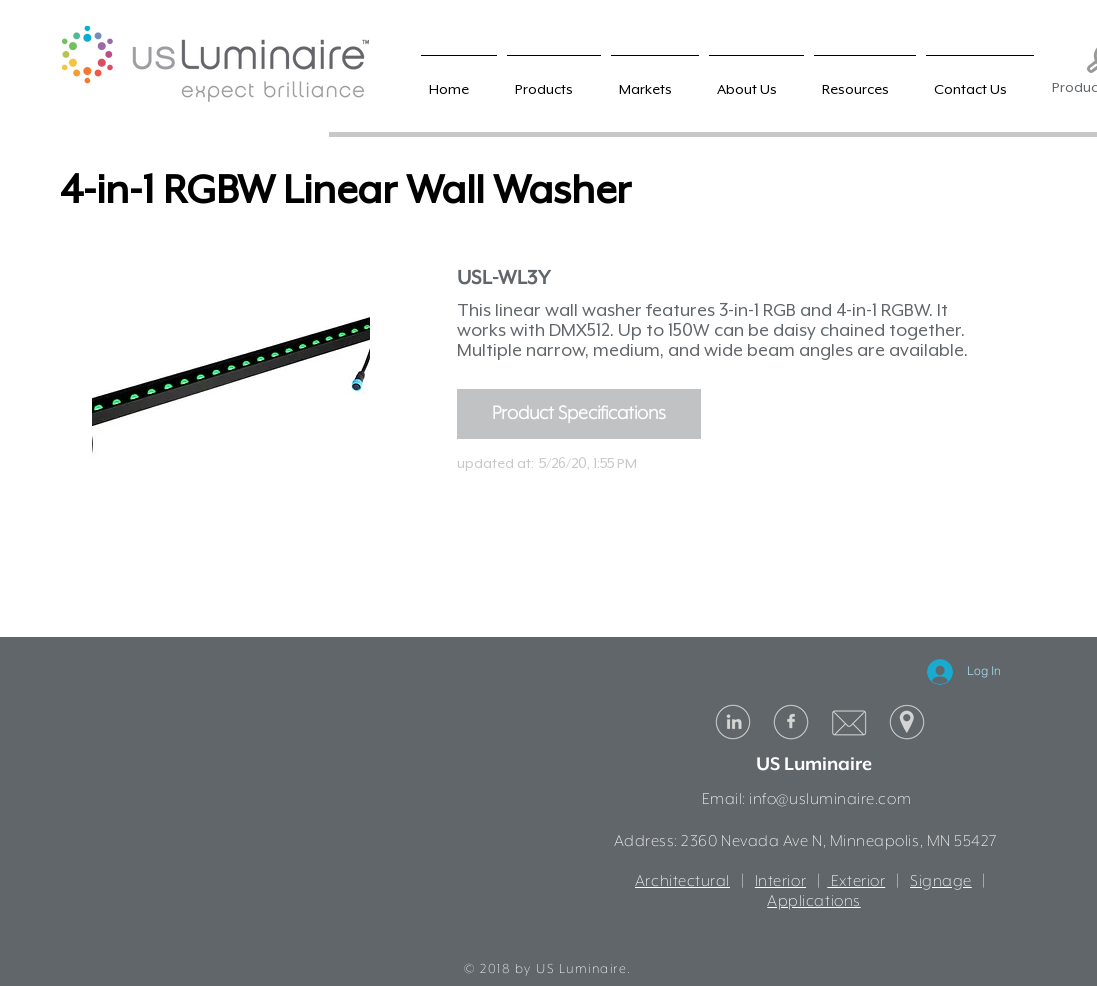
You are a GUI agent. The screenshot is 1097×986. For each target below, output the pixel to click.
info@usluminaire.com (830, 800)
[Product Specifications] (579, 414)
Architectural (682, 882)
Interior (780, 882)
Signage (941, 882)
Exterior (856, 882)
